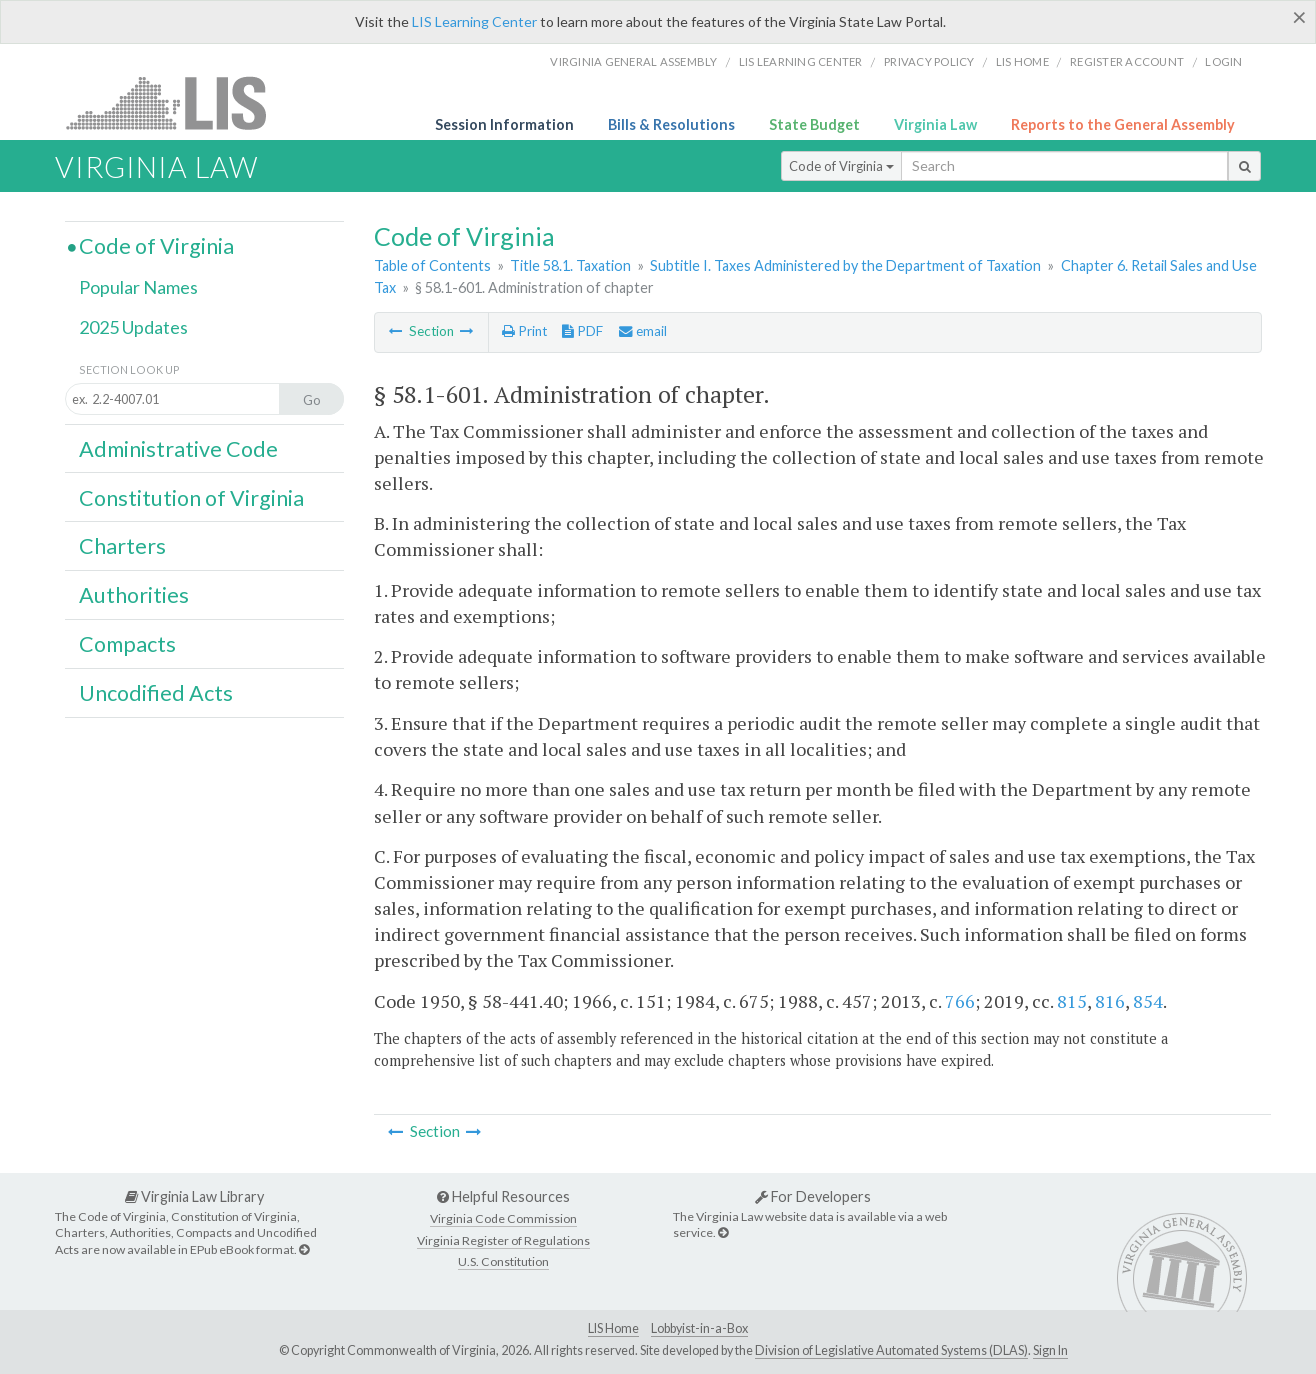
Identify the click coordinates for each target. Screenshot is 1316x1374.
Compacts (127, 644)
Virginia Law (935, 124)
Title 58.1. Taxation (570, 265)
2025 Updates (133, 327)
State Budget (814, 124)
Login (1223, 61)
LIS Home (613, 1328)
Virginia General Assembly (633, 61)
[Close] (1299, 17)
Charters (122, 546)
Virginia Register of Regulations (503, 1240)
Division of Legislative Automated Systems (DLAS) (891, 1350)
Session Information (504, 124)
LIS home (1022, 61)
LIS (177, 102)
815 (1072, 1001)
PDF (582, 331)
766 (960, 1001)
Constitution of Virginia (191, 498)
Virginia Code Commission (503, 1218)
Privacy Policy (929, 61)
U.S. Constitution (503, 1261)
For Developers (813, 1196)
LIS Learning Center (474, 21)
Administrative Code (178, 449)
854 (1148, 1001)
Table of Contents (432, 265)
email (643, 331)
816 (1110, 1001)
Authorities (134, 595)
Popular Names (138, 287)
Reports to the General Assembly (1123, 124)
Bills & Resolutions (671, 124)
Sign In (1050, 1350)
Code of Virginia (841, 166)
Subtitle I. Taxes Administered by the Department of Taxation (845, 265)
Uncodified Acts (156, 693)
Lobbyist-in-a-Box (699, 1328)
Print (524, 331)
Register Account (1127, 61)
